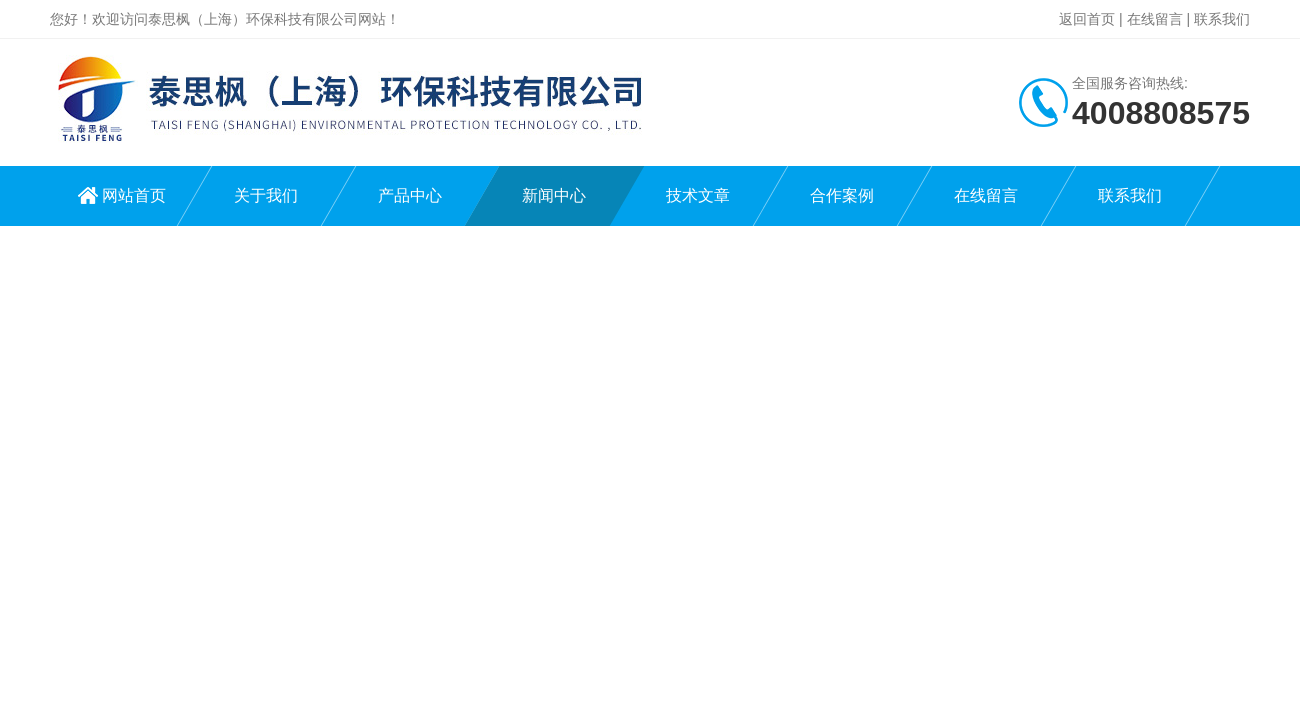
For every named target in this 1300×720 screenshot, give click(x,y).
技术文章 (698, 195)
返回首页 (1087, 19)
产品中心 (410, 195)
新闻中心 (554, 195)
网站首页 (134, 195)
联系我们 (1222, 19)
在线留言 (1155, 19)
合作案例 (842, 195)
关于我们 (266, 195)
